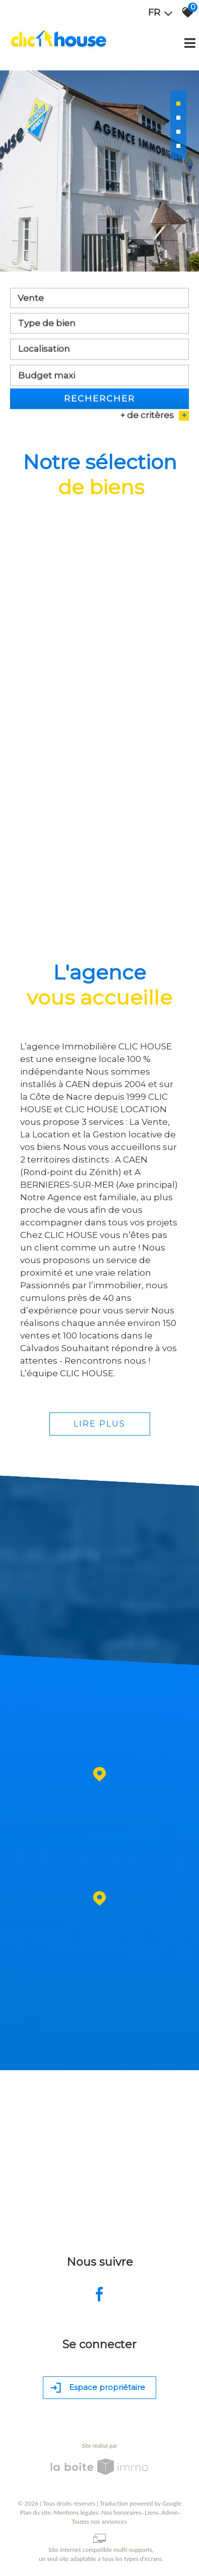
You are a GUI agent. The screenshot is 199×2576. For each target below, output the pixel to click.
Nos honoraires (121, 2512)
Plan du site (35, 2512)
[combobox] (99, 299)
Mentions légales (75, 2512)
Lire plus (99, 1424)
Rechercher (99, 400)
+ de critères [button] (154, 417)
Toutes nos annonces (99, 2521)
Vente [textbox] (31, 300)
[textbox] (99, 325)
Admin (169, 2512)
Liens (151, 2512)
